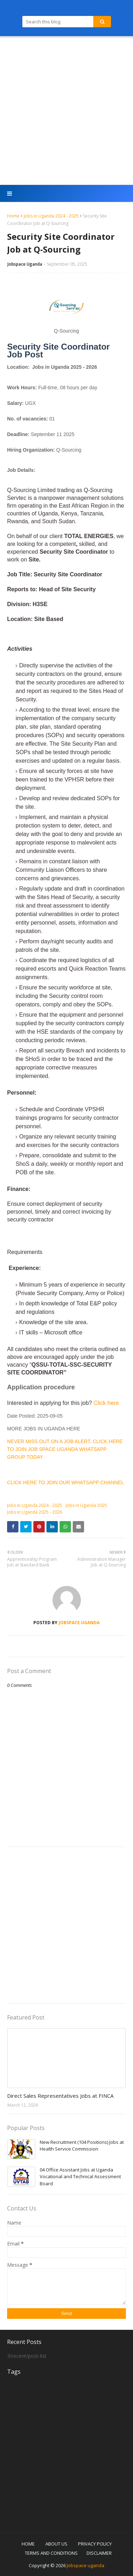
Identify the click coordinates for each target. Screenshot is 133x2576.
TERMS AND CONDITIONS (51, 2553)
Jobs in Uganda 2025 (86, 1505)
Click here (106, 1403)
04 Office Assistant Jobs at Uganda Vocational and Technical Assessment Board (80, 2177)
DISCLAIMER (99, 2553)
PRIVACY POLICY (95, 2544)
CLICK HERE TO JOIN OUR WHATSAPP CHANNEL (65, 1482)
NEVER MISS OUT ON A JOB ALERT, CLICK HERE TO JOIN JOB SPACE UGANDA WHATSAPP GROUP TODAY (64, 1449)
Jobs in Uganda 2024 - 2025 (51, 216)
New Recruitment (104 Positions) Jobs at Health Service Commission (82, 2145)
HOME (28, 2544)
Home (13, 216)
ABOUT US (56, 2544)
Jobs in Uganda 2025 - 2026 (34, 1512)
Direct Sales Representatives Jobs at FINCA (60, 2095)
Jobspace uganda (85, 2565)
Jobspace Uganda (24, 264)
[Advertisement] (66, 111)
